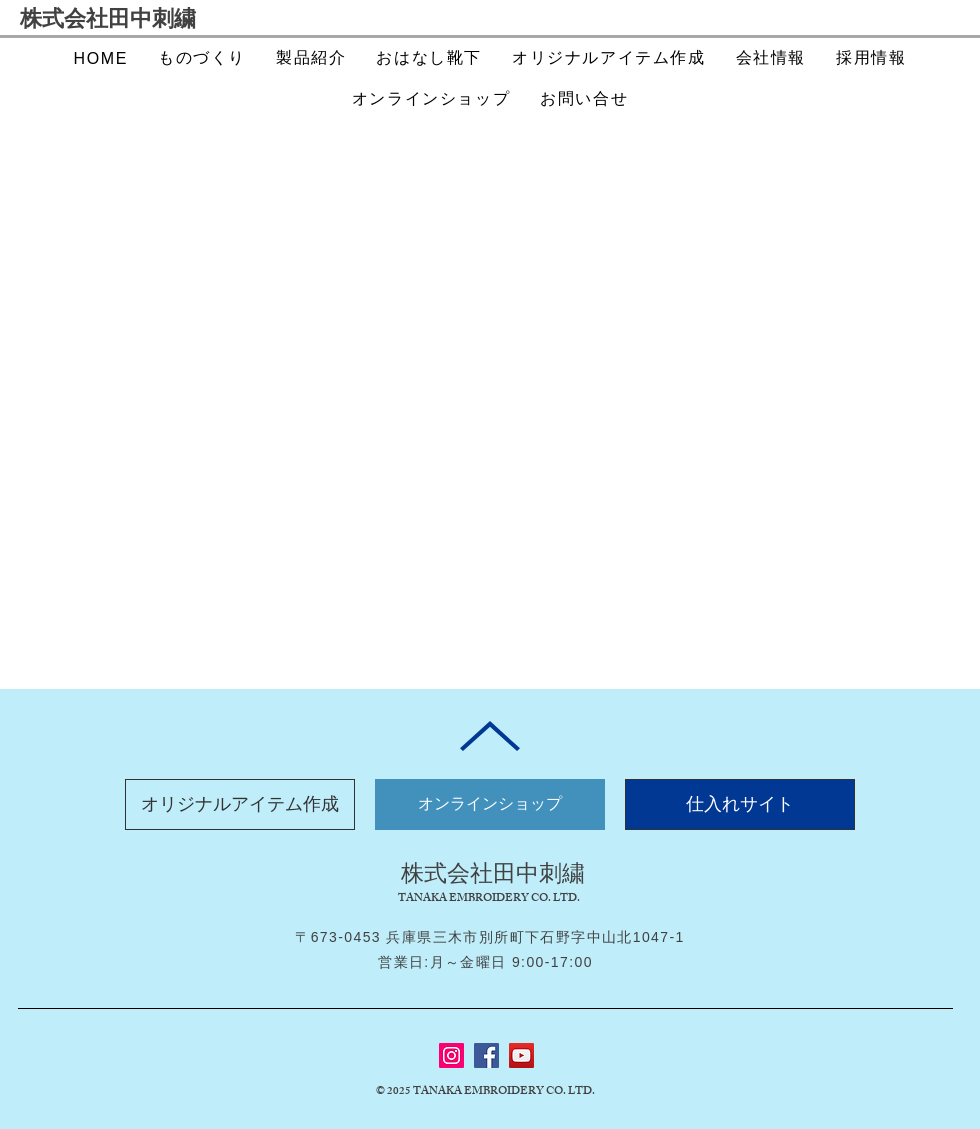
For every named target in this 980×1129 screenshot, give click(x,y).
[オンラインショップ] (490, 804)
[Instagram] (451, 1055)
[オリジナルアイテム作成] (240, 804)
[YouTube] (521, 1055)
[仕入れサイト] (740, 804)
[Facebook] (486, 1055)
